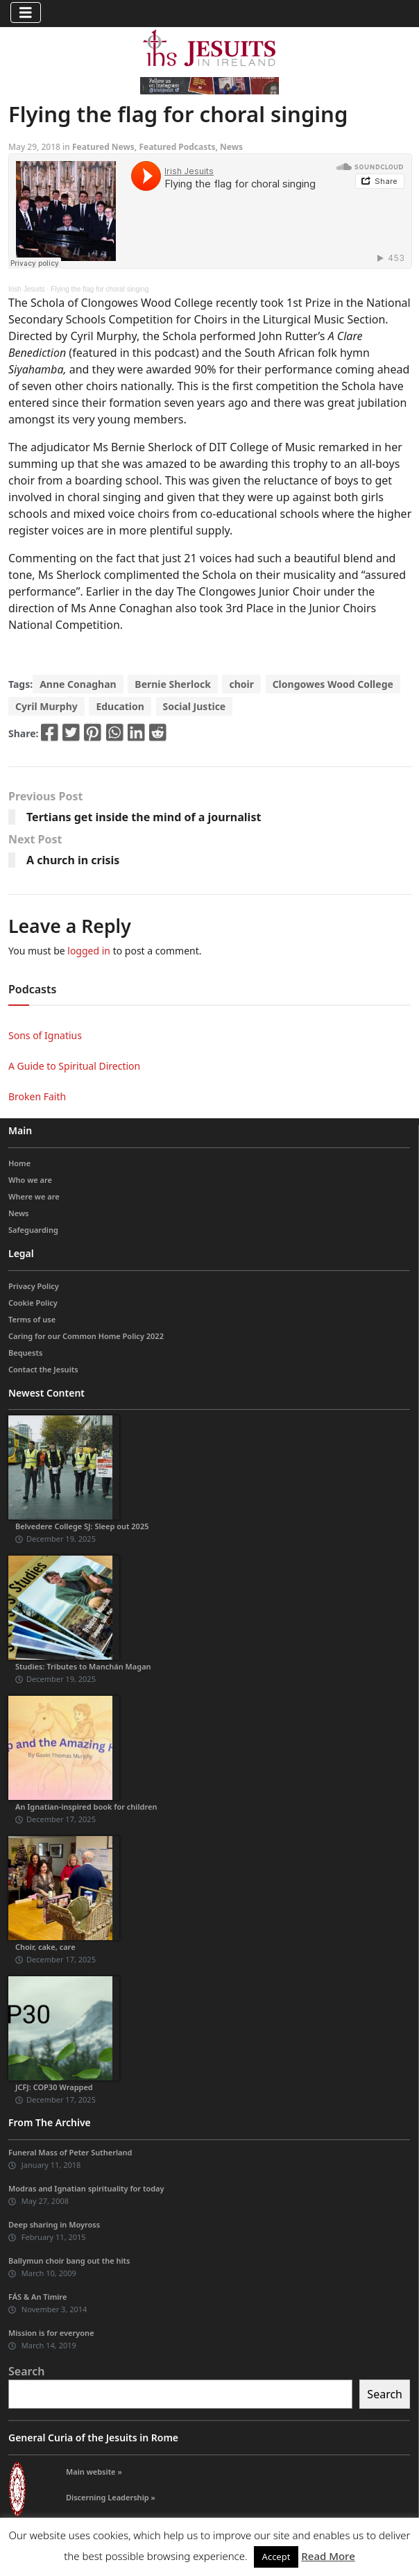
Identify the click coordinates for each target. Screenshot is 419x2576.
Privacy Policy (33, 1286)
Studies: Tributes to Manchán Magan (83, 1666)
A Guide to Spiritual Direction (74, 1065)
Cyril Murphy (46, 706)
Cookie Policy (33, 1302)
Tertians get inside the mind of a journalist (143, 817)
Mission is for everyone (51, 2332)
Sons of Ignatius (45, 1035)
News (231, 147)
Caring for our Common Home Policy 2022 (86, 1336)
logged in (88, 950)
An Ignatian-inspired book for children (86, 1806)
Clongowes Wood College (333, 684)
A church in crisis (72, 860)
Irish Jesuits (26, 289)
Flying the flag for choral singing (99, 289)
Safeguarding (33, 1229)
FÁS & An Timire (37, 2296)
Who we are (30, 1180)
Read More (327, 2556)
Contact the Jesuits (43, 1369)
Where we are (34, 1196)
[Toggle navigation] (25, 12)
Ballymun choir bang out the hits (69, 2260)
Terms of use (31, 1319)
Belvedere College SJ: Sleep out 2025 (82, 1526)
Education (120, 706)
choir (241, 684)
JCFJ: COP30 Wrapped (54, 2087)
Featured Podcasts (177, 147)
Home (19, 1163)
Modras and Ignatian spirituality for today (86, 2188)
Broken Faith (37, 1096)
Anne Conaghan (78, 684)
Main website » (94, 2471)
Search (26, 2371)
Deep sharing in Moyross (54, 2224)
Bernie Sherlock (172, 684)
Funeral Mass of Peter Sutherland (70, 2152)
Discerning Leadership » (110, 2497)
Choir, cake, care (45, 1947)
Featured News (103, 147)
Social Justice (194, 706)
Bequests (25, 1352)
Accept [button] (276, 2556)
